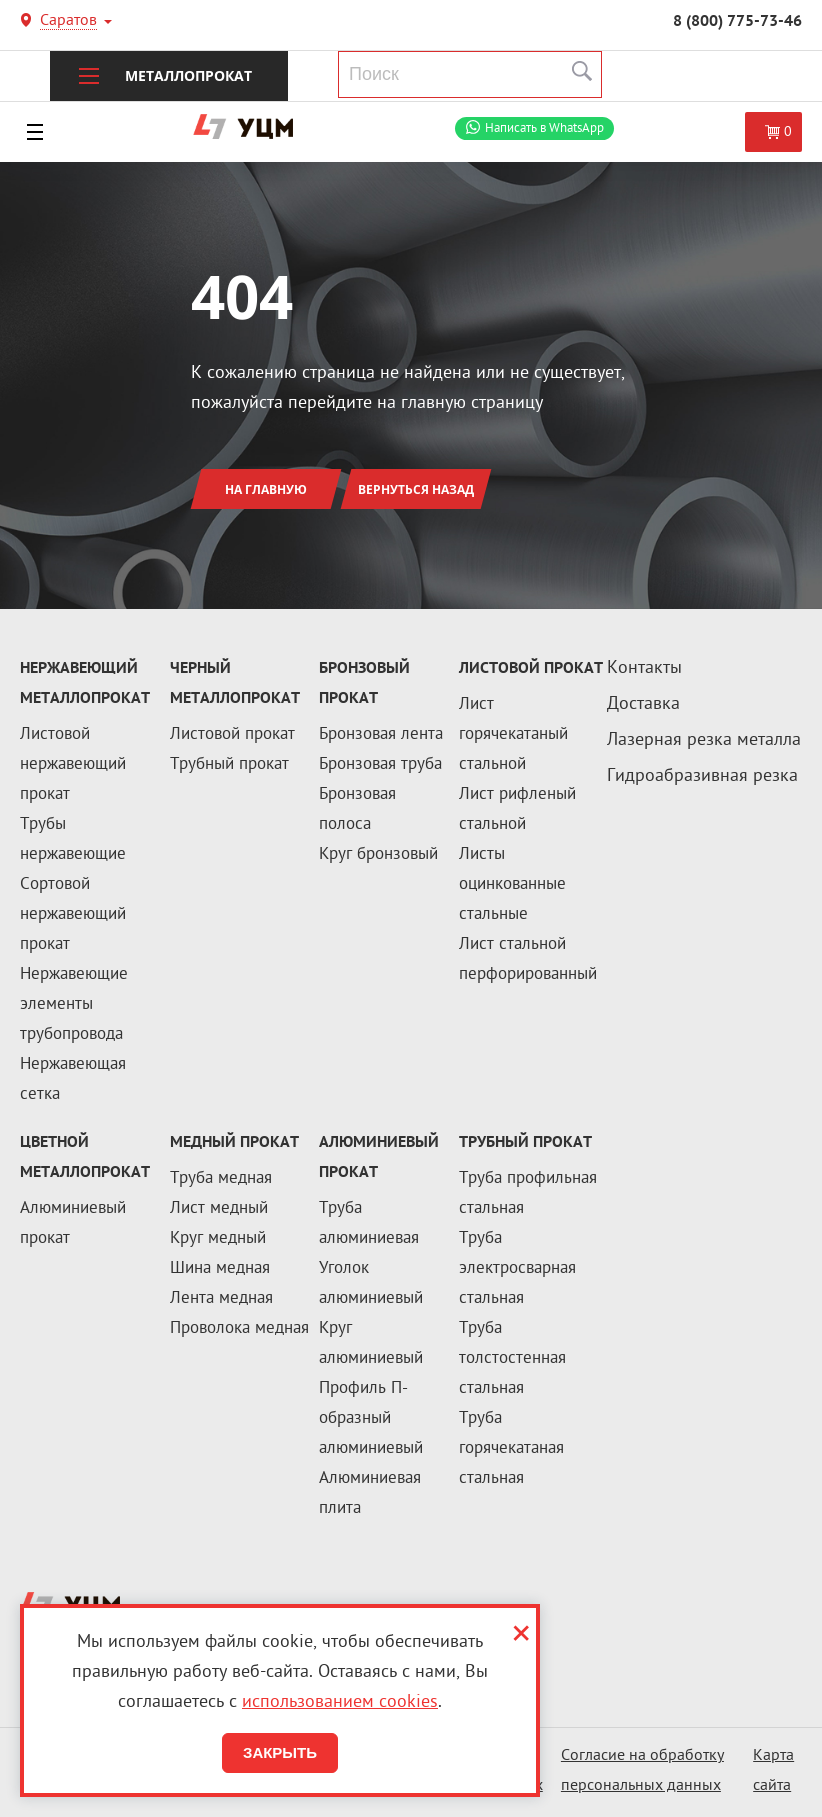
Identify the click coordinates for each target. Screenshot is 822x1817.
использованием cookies (340, 1702)
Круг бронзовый (378, 855)
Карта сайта (773, 1771)
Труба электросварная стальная (517, 1269)
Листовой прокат (232, 735)
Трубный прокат (229, 765)
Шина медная (220, 1269)
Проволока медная (239, 1329)
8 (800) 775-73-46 (737, 22)
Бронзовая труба (380, 765)
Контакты (644, 668)
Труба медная (221, 1179)
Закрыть (280, 1752)
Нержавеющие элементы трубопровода (74, 1005)
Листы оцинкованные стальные (512, 885)
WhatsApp (544, 128)
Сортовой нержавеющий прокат (73, 915)
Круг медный (218, 1239)
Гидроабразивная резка (702, 776)
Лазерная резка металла (704, 740)
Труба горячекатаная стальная (511, 1449)
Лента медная (221, 1299)
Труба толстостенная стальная (512, 1359)
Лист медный (219, 1209)
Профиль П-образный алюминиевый (371, 1419)
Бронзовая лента (381, 735)
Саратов (68, 22)
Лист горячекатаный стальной (513, 735)
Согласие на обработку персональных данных (642, 1771)
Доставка (643, 704)
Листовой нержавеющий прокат (73, 765)
